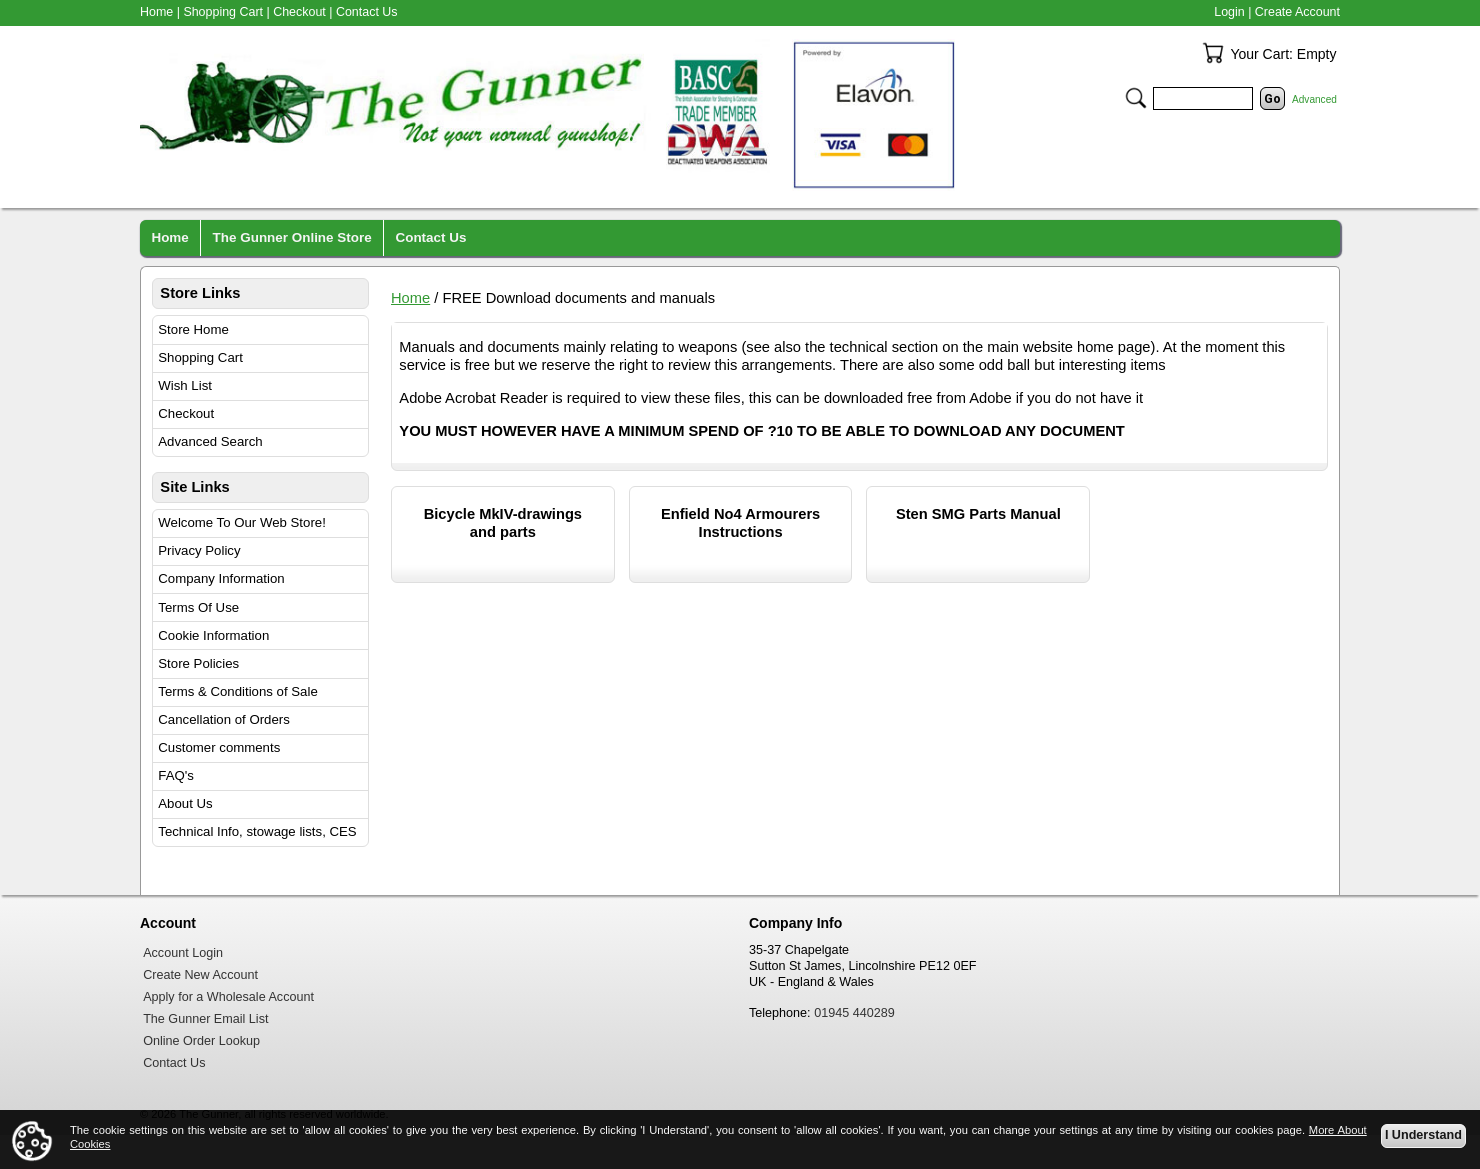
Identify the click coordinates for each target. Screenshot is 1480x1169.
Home (410, 298)
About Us (185, 803)
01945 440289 (854, 1013)
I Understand (1423, 1135)
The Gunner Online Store (292, 237)
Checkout (186, 413)
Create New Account (200, 975)
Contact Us (367, 12)
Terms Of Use (198, 607)
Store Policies (198, 663)
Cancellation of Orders (224, 719)
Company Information (221, 578)
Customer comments (219, 747)
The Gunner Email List (205, 1019)
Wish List (185, 385)
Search (1136, 98)
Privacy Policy (199, 550)
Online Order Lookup (201, 1041)
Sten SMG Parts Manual (978, 514)
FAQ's (176, 775)
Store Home (193, 329)
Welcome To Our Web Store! (242, 522)
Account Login (183, 953)
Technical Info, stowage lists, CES (257, 831)
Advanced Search (210, 441)
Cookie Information (213, 635)
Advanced (1314, 99)
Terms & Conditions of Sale (237, 691)
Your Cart (1213, 53)
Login (1229, 12)
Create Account (1297, 12)
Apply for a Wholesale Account (228, 997)
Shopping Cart (200, 357)
